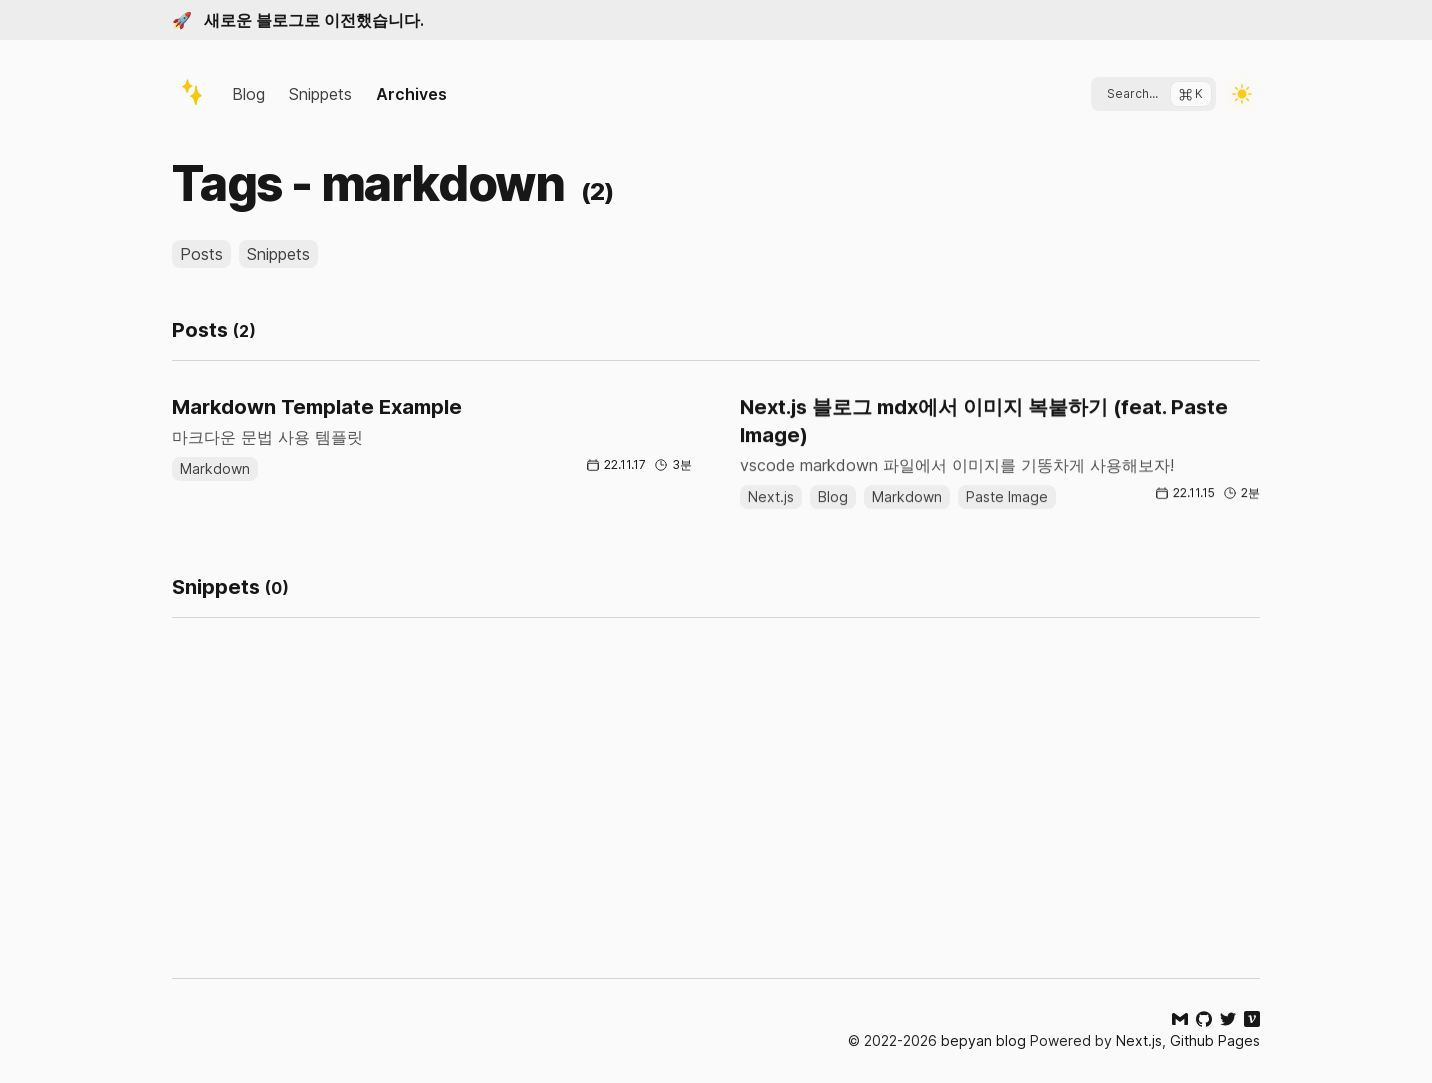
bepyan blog (983, 1040)
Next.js (1139, 1040)
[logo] (192, 92)
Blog (248, 94)
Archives (411, 94)
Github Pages (1215, 1040)
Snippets (320, 94)
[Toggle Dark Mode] (1242, 94)
